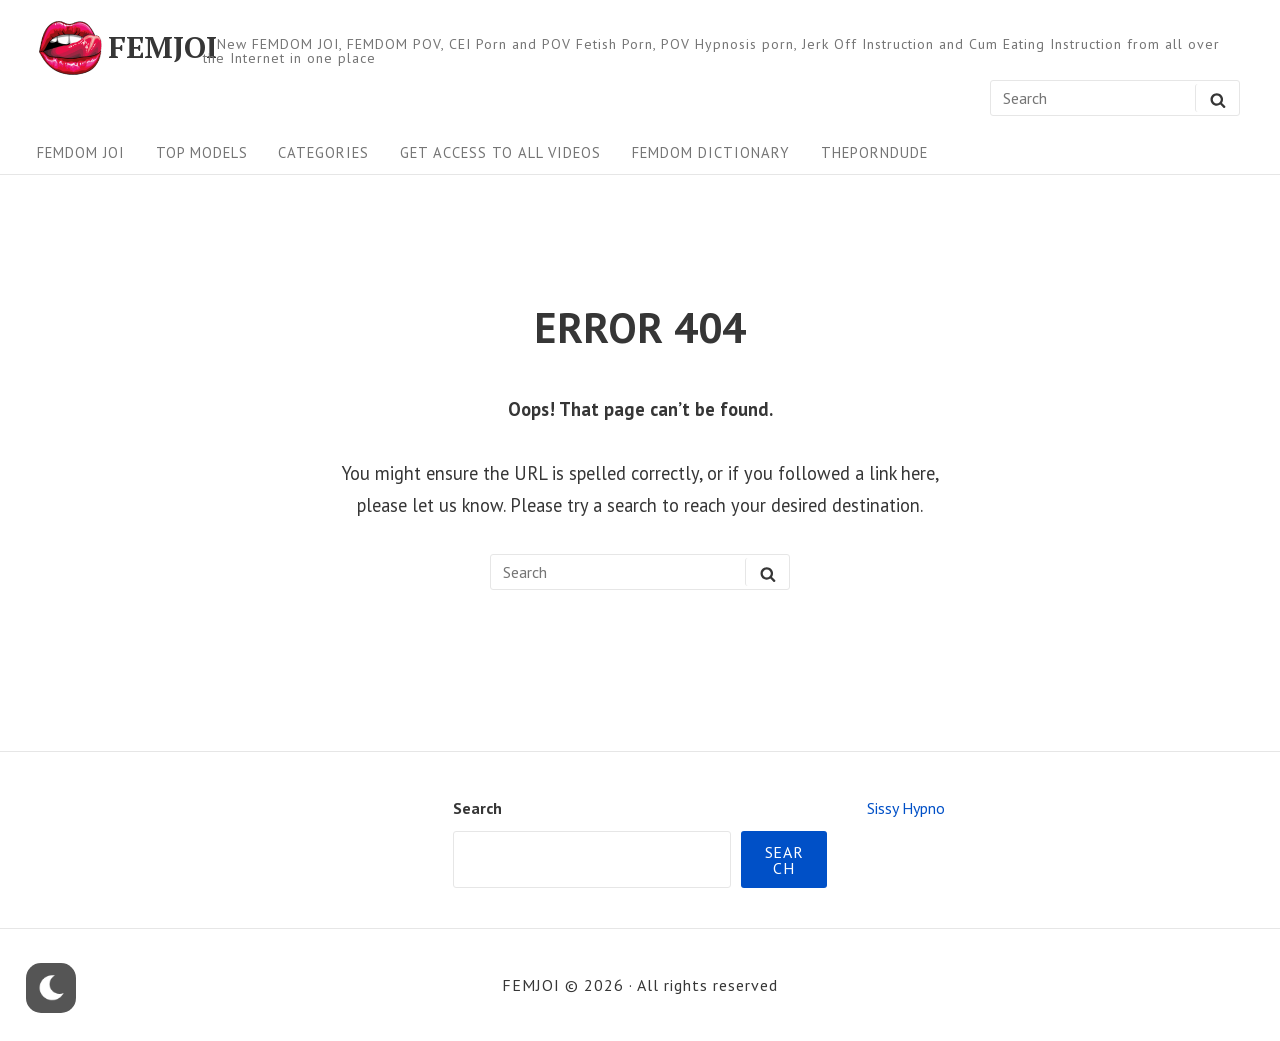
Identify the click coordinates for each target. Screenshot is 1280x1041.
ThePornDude (874, 152)
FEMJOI (162, 48)
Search (477, 808)
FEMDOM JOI (81, 152)
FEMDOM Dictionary (711, 152)
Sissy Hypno (906, 808)
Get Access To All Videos (500, 152)
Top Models (202, 152)
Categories (323, 152)
